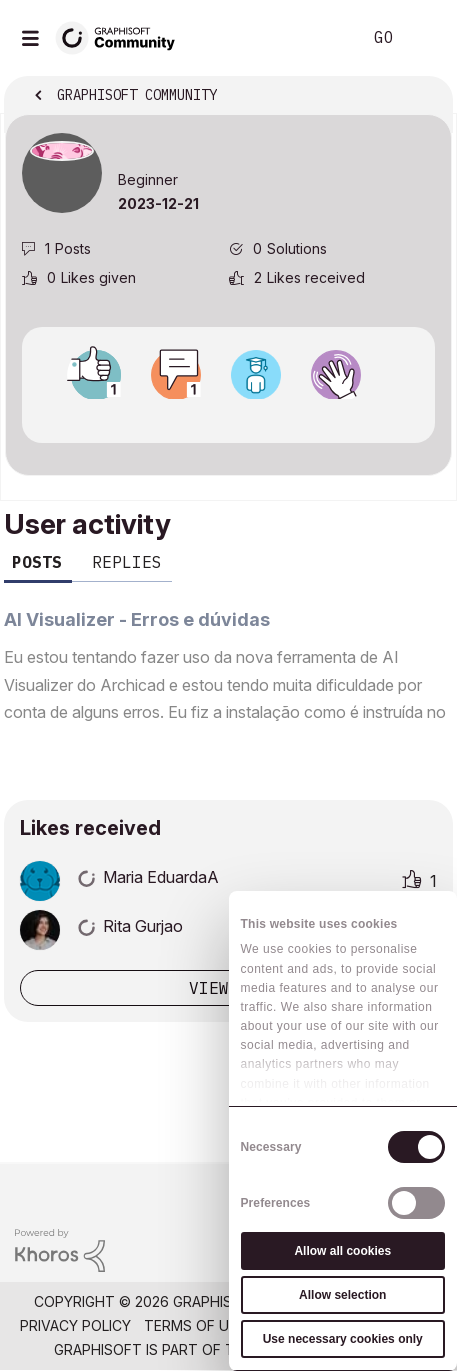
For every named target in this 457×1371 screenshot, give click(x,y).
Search (316, 38)
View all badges (228, 417)
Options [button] (424, 97)
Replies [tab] (127, 562)
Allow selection (342, 1295)
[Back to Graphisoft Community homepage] (122, 36)
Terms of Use (195, 1325)
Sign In (425, 38)
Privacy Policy (75, 1325)
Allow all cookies (342, 1251)
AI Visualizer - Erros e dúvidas (137, 619)
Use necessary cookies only (343, 1339)
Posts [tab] (37, 562)
